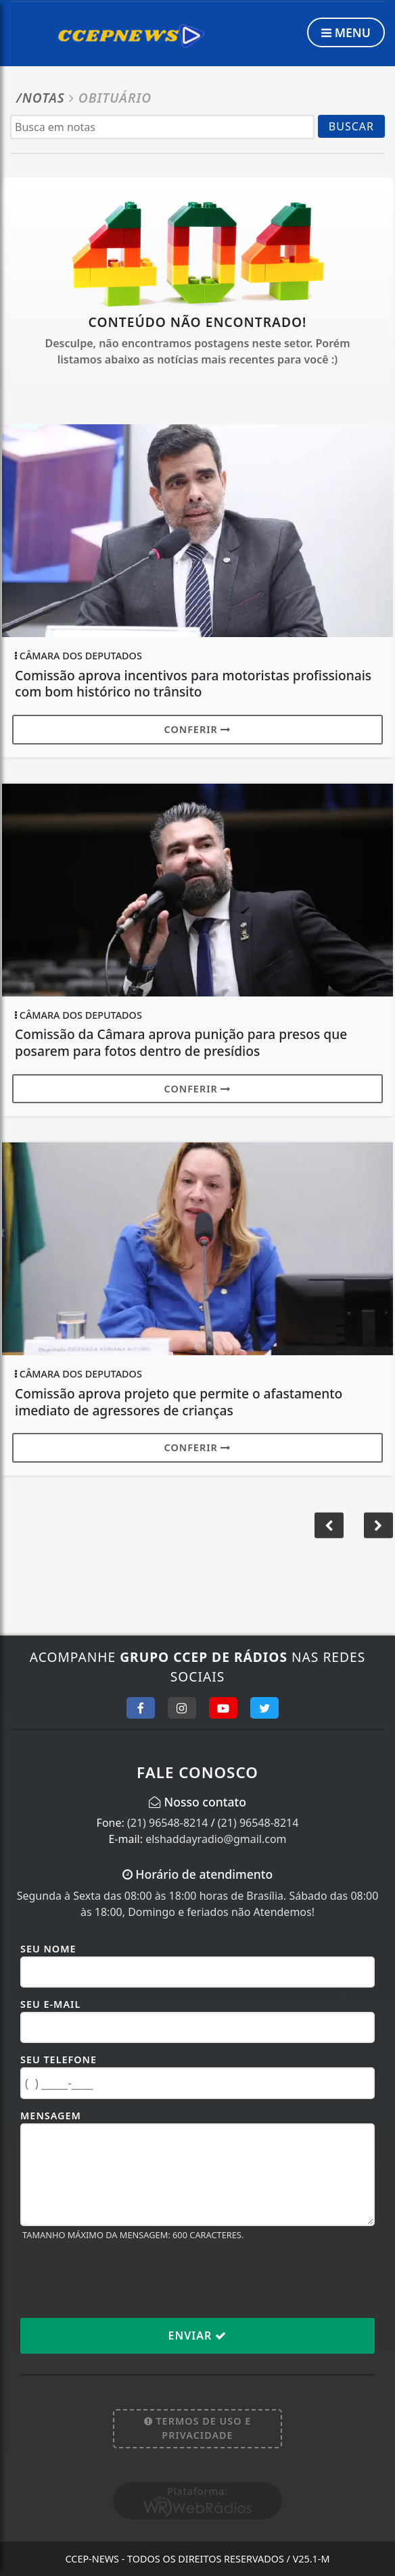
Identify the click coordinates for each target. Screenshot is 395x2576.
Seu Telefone (58, 2059)
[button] (378, 1525)
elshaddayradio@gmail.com (215, 1839)
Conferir (197, 729)
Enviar (197, 2335)
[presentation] (123, 2278)
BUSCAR (351, 126)
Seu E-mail (50, 2004)
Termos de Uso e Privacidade (198, 2428)
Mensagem (50, 2115)
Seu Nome (48, 1948)
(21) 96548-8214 (167, 1822)
